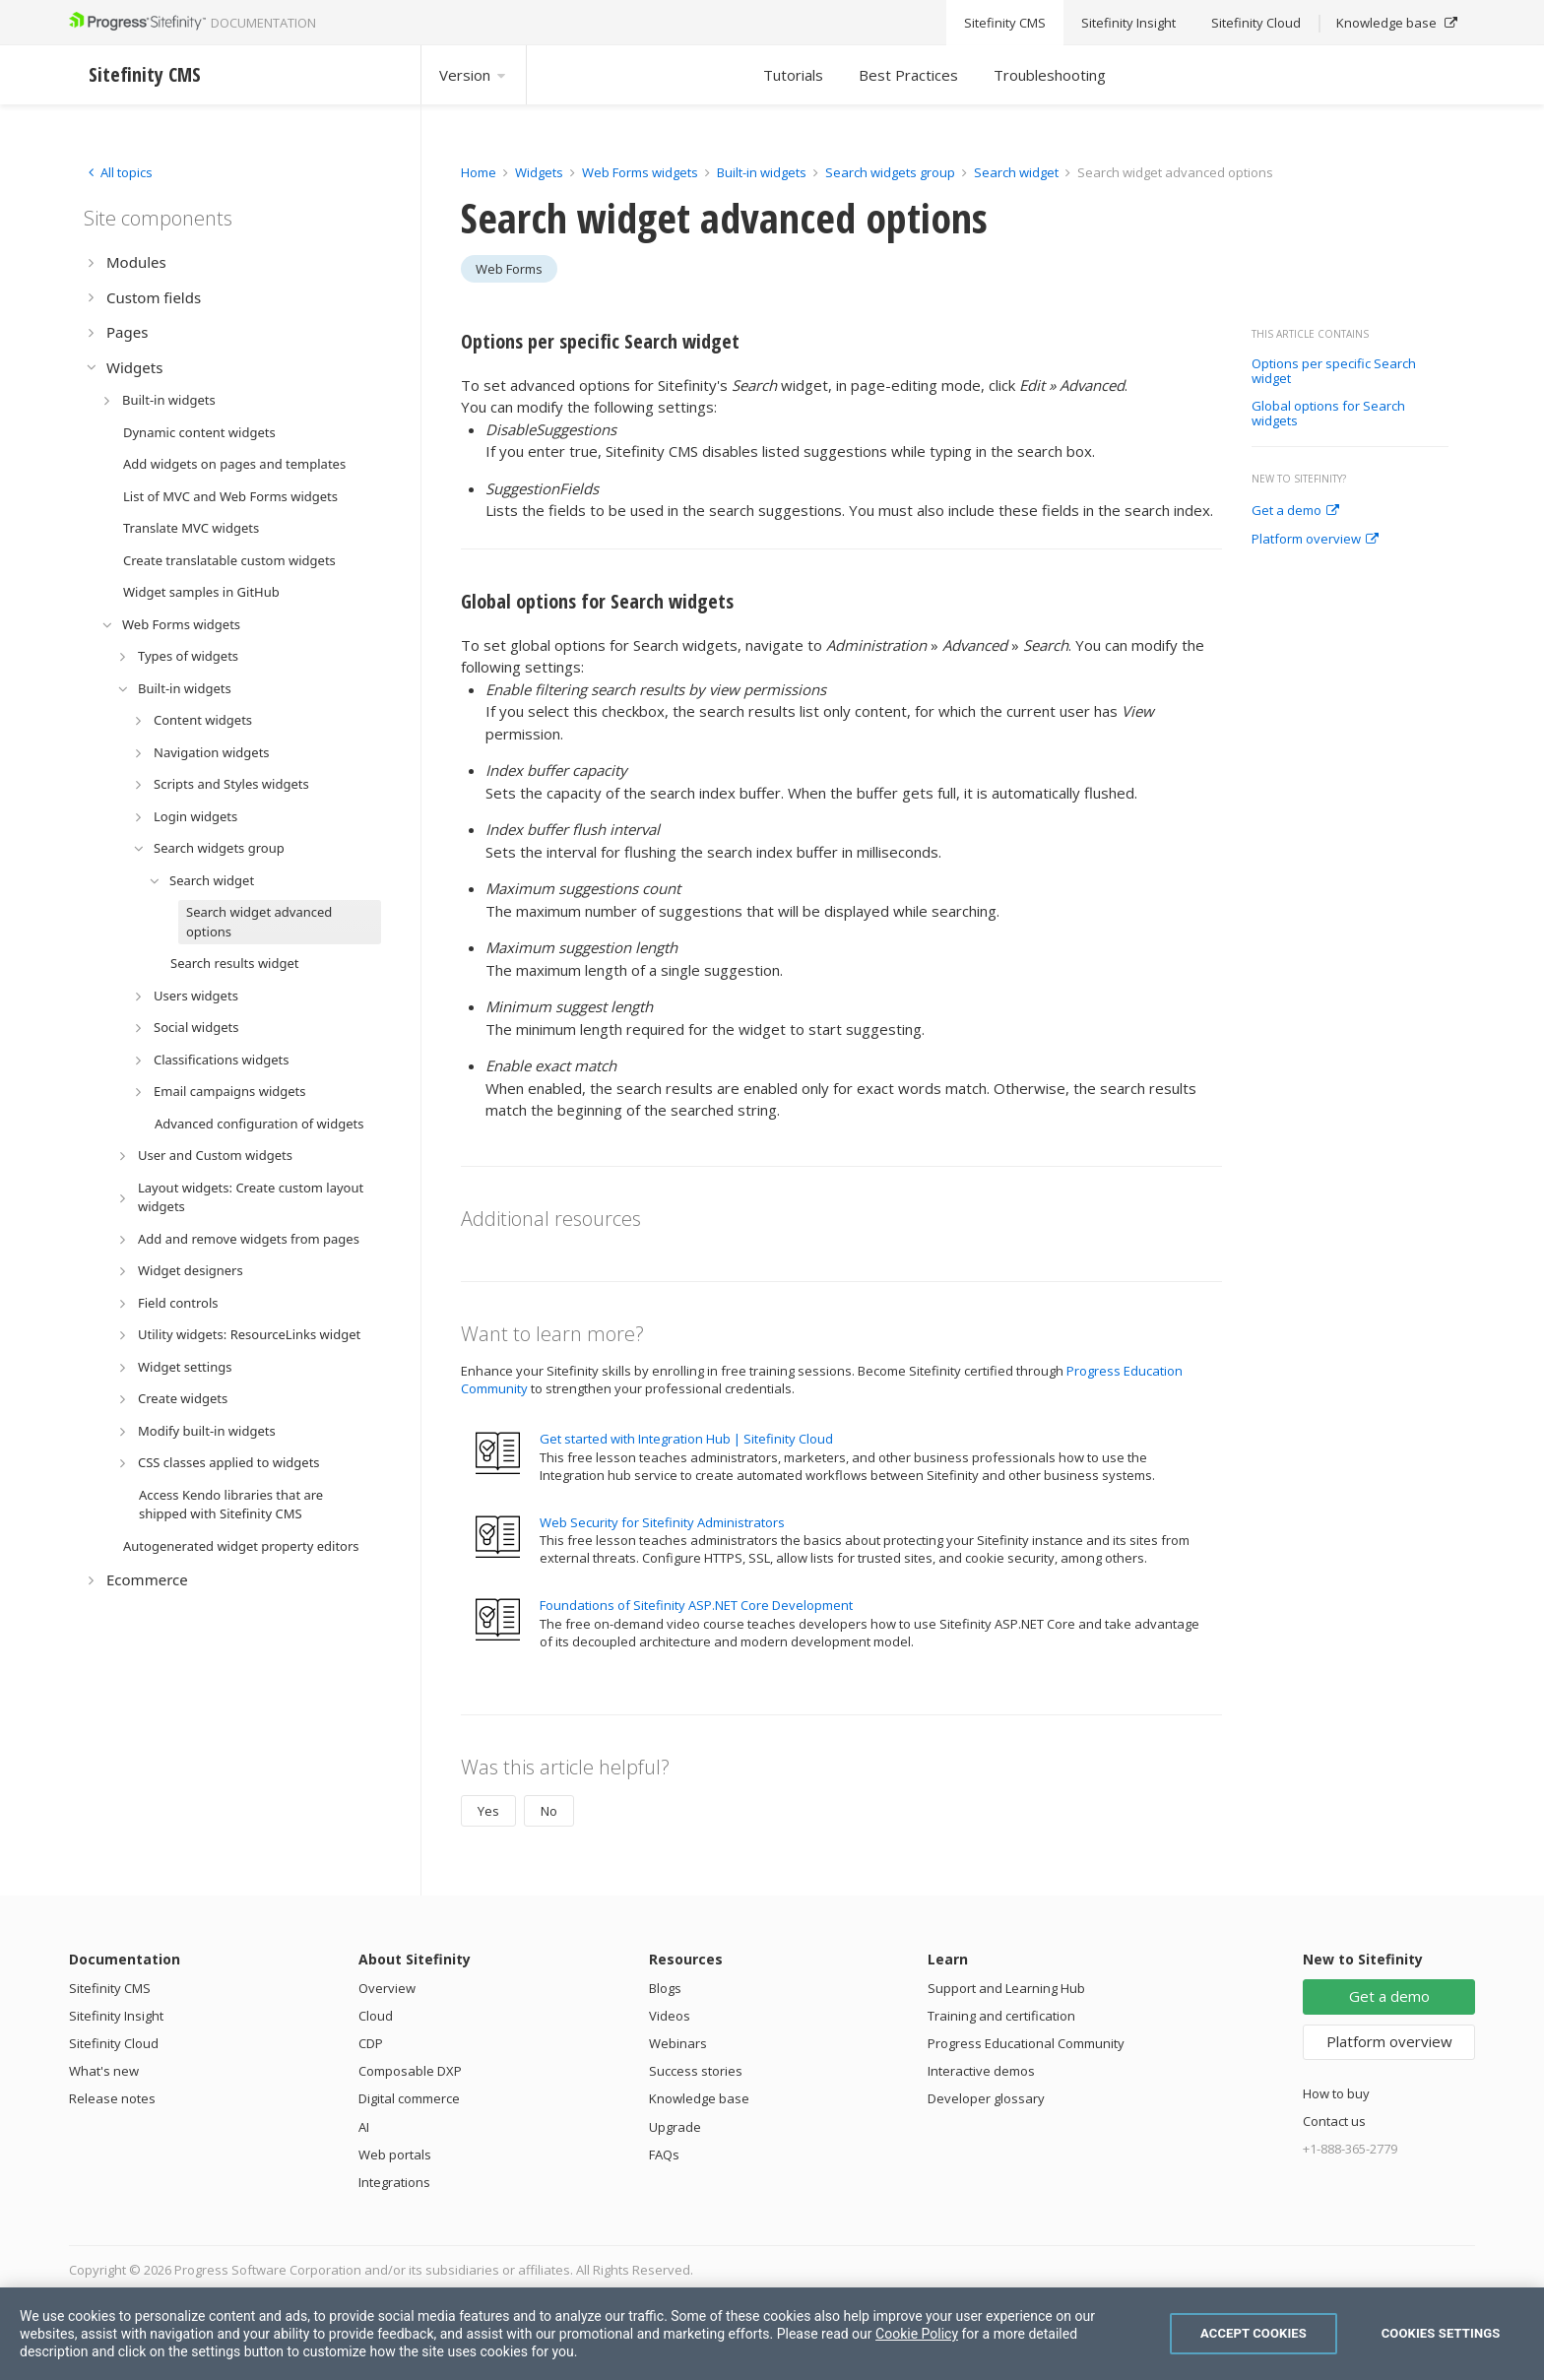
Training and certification (1001, 2016)
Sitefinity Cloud (114, 2043)
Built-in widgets (763, 172)
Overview (387, 1988)
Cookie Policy (916, 2334)
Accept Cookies (1253, 2333)
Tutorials (793, 75)
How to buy (1336, 2093)
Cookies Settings (1441, 2333)
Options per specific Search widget (1334, 371)
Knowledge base (699, 2098)
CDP (370, 2043)
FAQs (664, 2154)
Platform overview (1315, 539)
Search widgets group (891, 172)
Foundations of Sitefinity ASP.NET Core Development (696, 1605)
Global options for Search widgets (1328, 414)
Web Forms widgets (640, 172)
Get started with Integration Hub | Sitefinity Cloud (686, 1438)
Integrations (394, 2182)
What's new (104, 2071)
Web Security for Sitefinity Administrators (662, 1522)
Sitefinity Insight (116, 2016)
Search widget (1018, 172)
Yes (488, 1811)
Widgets (539, 172)
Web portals (394, 2154)
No (549, 1811)
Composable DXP (410, 2071)
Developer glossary (986, 2098)
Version (473, 75)
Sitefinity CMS (110, 1988)
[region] (772, 2333)
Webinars (678, 2043)
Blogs (665, 1988)
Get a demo (1295, 511)
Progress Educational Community (1026, 2043)
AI (363, 2127)
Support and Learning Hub (1006, 1988)
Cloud (375, 2016)
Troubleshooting (1050, 75)
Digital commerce (409, 2098)
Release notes (112, 2098)
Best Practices (908, 75)
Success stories (695, 2071)
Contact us (1334, 2121)
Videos (669, 2016)
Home (478, 172)
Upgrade (675, 2127)
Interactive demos (981, 2071)
